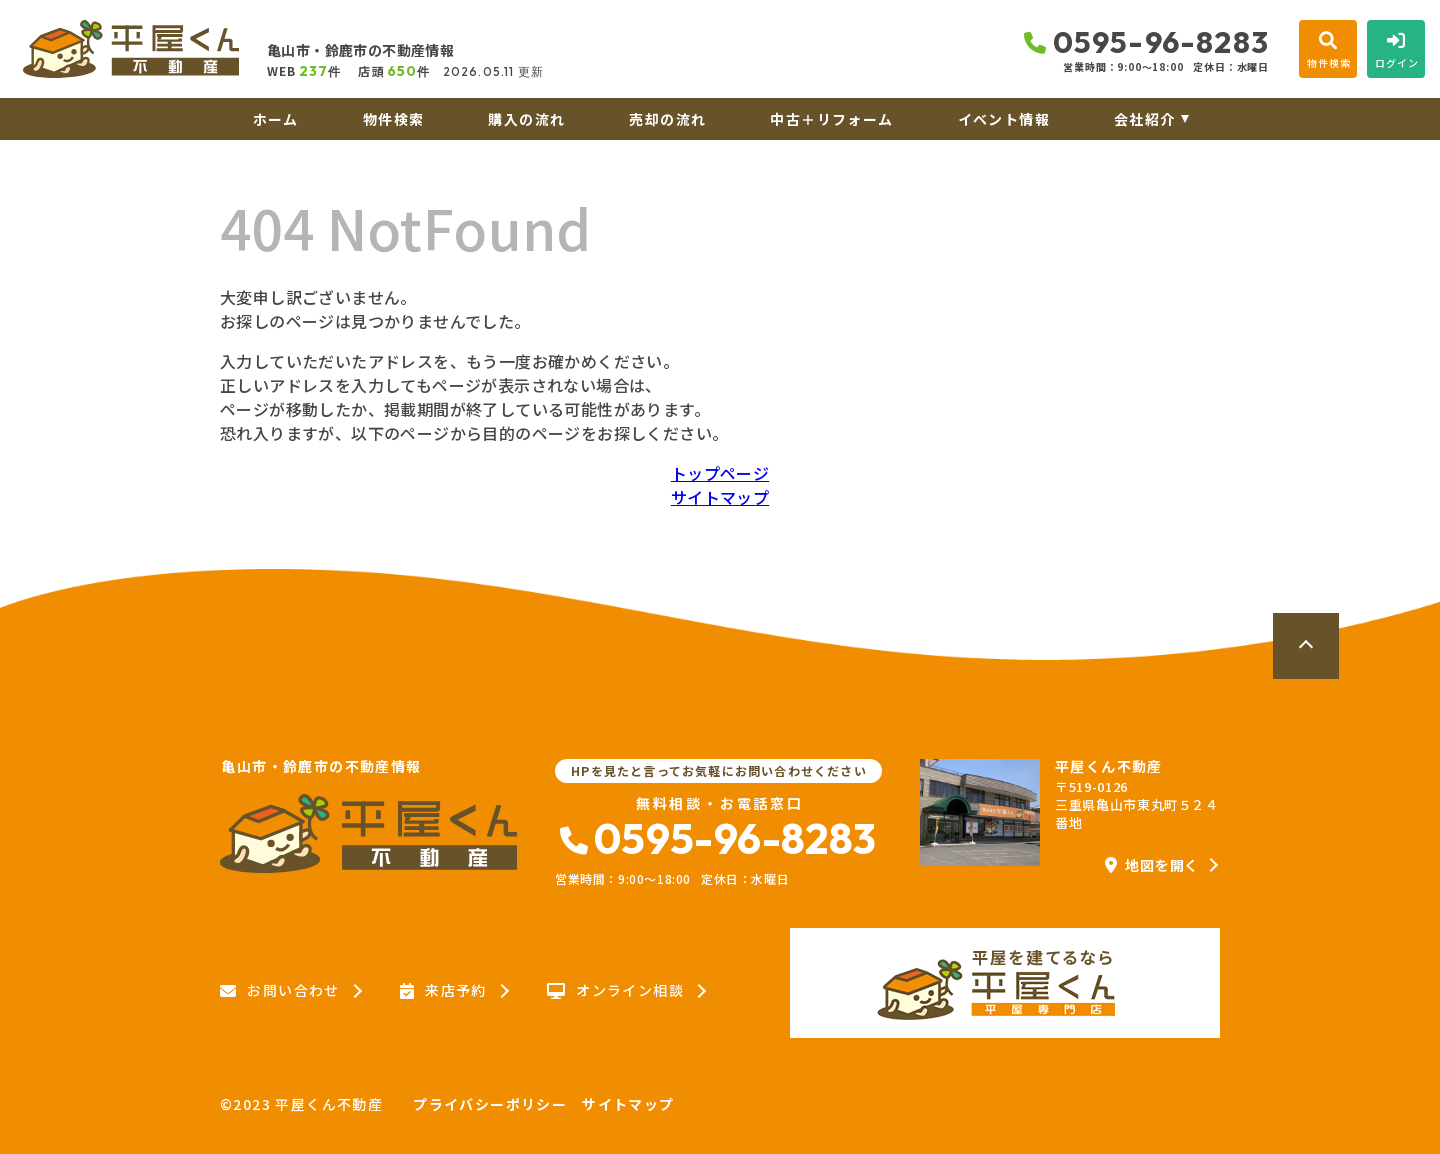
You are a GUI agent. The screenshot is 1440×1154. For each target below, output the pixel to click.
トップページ (720, 473)
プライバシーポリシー (490, 1104)
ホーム (276, 119)
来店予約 (443, 991)
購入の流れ (526, 119)
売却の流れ (667, 119)
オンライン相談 (615, 991)
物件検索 (394, 119)
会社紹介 (1145, 119)
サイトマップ (720, 497)
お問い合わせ (280, 991)
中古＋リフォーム (831, 119)
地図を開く (1152, 865)
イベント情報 (1004, 119)
